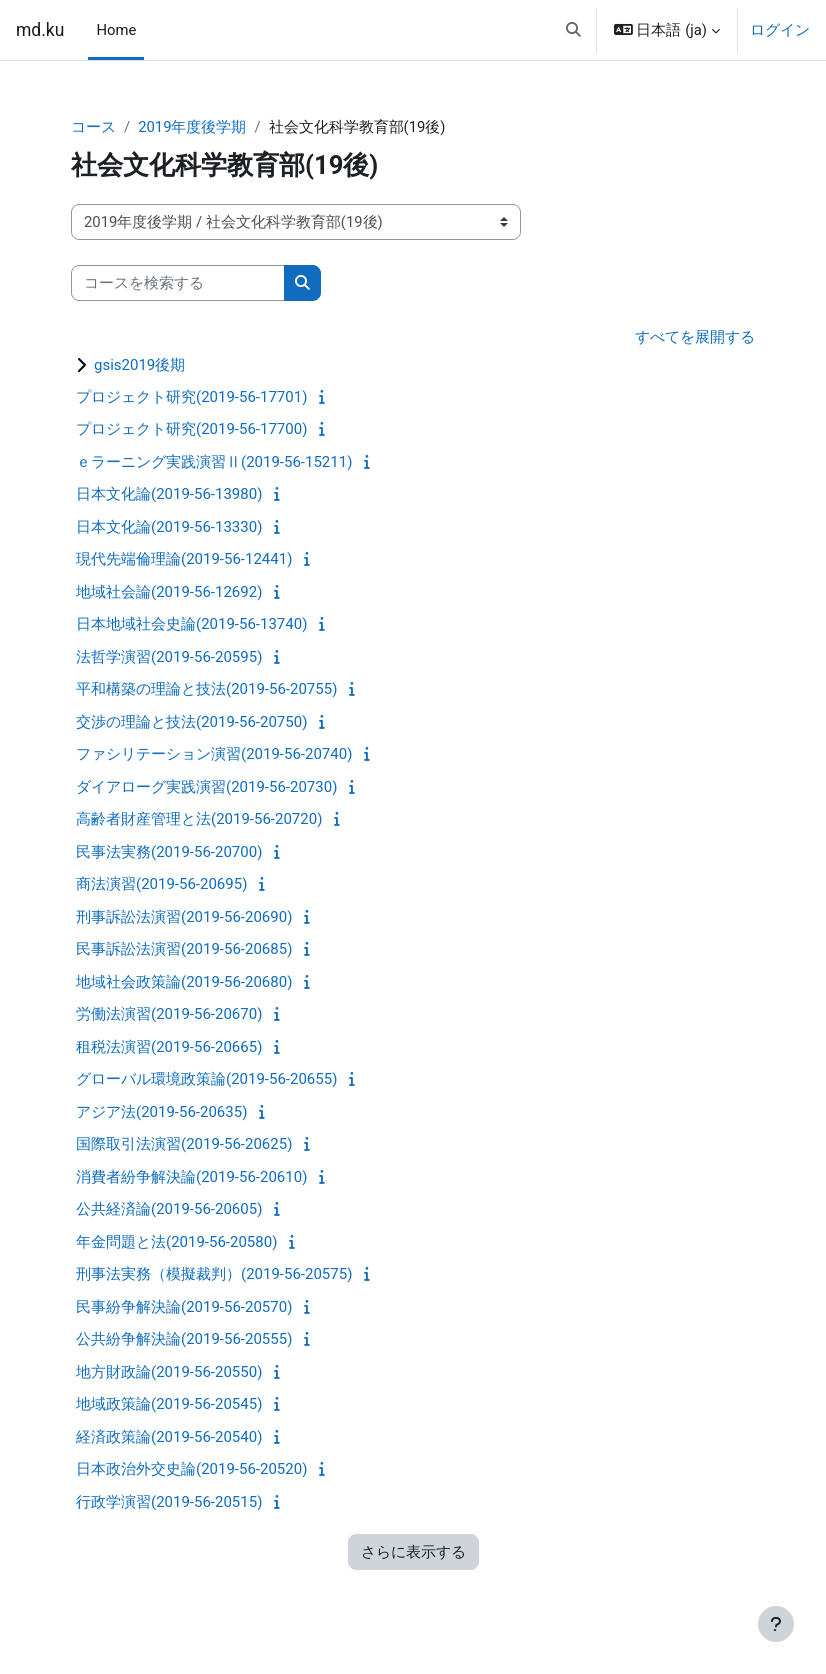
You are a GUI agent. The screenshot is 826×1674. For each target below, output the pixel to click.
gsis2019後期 (139, 365)
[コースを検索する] (178, 283)
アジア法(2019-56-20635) (161, 1112)
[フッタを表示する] (776, 1624)
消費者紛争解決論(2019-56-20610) (191, 1177)
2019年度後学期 (192, 127)
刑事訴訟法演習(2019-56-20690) (184, 917)
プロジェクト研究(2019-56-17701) (191, 397)
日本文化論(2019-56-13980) (169, 494)
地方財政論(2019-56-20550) (169, 1372)
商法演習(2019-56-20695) (161, 884)
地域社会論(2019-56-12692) (169, 592)
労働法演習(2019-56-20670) (169, 1014)
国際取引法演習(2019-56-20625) (184, 1144)
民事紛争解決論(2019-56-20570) (184, 1307)
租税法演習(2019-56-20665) (169, 1047)
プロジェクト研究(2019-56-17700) (191, 429)
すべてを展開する (695, 337)
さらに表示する (413, 1552)
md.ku (40, 30)
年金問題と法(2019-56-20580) (176, 1242)
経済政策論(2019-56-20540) (169, 1437)
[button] (573, 30)
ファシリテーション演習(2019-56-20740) (214, 754)
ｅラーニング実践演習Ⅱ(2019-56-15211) (214, 462)
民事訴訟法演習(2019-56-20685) (184, 949)
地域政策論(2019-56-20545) (169, 1404)
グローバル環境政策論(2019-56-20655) (206, 1079)
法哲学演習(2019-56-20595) (169, 657)
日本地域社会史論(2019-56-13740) (191, 624)
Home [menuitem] (116, 30)
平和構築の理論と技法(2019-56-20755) (206, 689)
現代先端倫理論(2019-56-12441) (184, 559)
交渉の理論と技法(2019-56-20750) (191, 722)
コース (93, 127)
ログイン (780, 30)
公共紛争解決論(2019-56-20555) (184, 1339)
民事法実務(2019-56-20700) (169, 852)
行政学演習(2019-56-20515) (169, 1502)
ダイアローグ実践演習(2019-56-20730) (206, 787)
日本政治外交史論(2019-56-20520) (191, 1469)
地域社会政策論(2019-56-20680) (184, 982)
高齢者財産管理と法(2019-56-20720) (199, 819)
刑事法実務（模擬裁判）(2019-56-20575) (214, 1274)
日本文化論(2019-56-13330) (169, 527)
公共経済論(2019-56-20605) (169, 1209)
